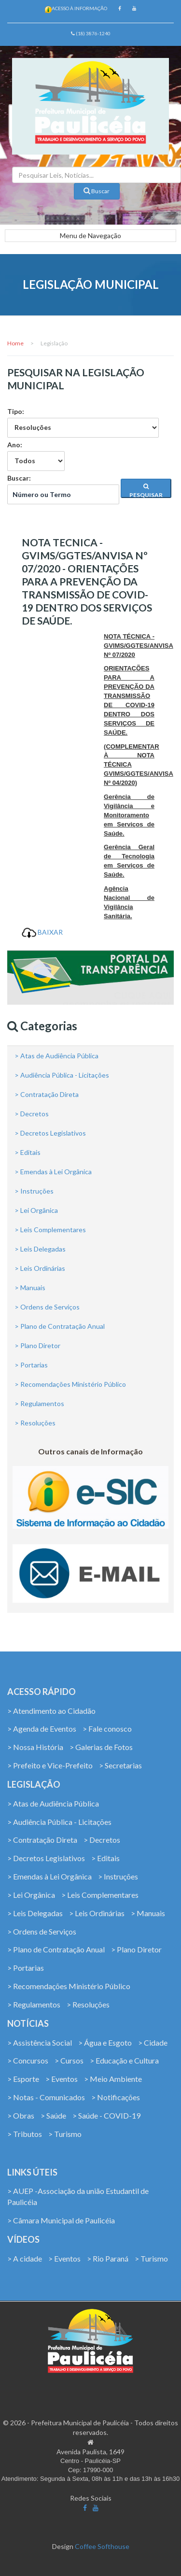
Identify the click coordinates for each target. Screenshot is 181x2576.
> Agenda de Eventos (41, 1728)
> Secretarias (120, 1765)
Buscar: (63, 489)
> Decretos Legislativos (50, 1133)
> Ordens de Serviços (47, 1307)
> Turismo (65, 2133)
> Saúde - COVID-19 (106, 2115)
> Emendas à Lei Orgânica (53, 1171)
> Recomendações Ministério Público (70, 1384)
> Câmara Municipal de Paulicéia (61, 2220)
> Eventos (61, 2078)
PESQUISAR (146, 491)
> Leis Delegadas (40, 1249)
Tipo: (83, 422)
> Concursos (27, 2060)
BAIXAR (42, 932)
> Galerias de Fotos (101, 1746)
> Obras (20, 2115)
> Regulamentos (39, 1403)
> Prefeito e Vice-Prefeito (50, 1765)
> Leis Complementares (50, 1229)
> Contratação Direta (46, 1094)
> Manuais (29, 1287)
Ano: (36, 456)
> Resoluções (35, 1423)
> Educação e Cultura (124, 2060)
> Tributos (24, 2133)
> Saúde (53, 2115)
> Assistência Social (39, 2042)
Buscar (97, 191)
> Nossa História (35, 1746)
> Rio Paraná (107, 2258)
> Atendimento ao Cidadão (51, 1710)
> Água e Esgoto (105, 2042)
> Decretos (31, 1114)
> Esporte (23, 2078)
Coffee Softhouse (102, 2546)
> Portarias (31, 1365)
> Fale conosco (107, 1728)
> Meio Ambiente (113, 2078)
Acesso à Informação (79, 8)
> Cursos (69, 2060)
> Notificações (115, 2097)
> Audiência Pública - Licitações (61, 1075)
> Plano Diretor (37, 1345)
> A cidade (24, 2258)
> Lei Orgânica (36, 1210)
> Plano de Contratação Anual (59, 1326)
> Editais (27, 1152)
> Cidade (152, 2042)
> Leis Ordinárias (39, 1268)
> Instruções (34, 1191)
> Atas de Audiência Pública (56, 1056)
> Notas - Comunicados (46, 2097)
